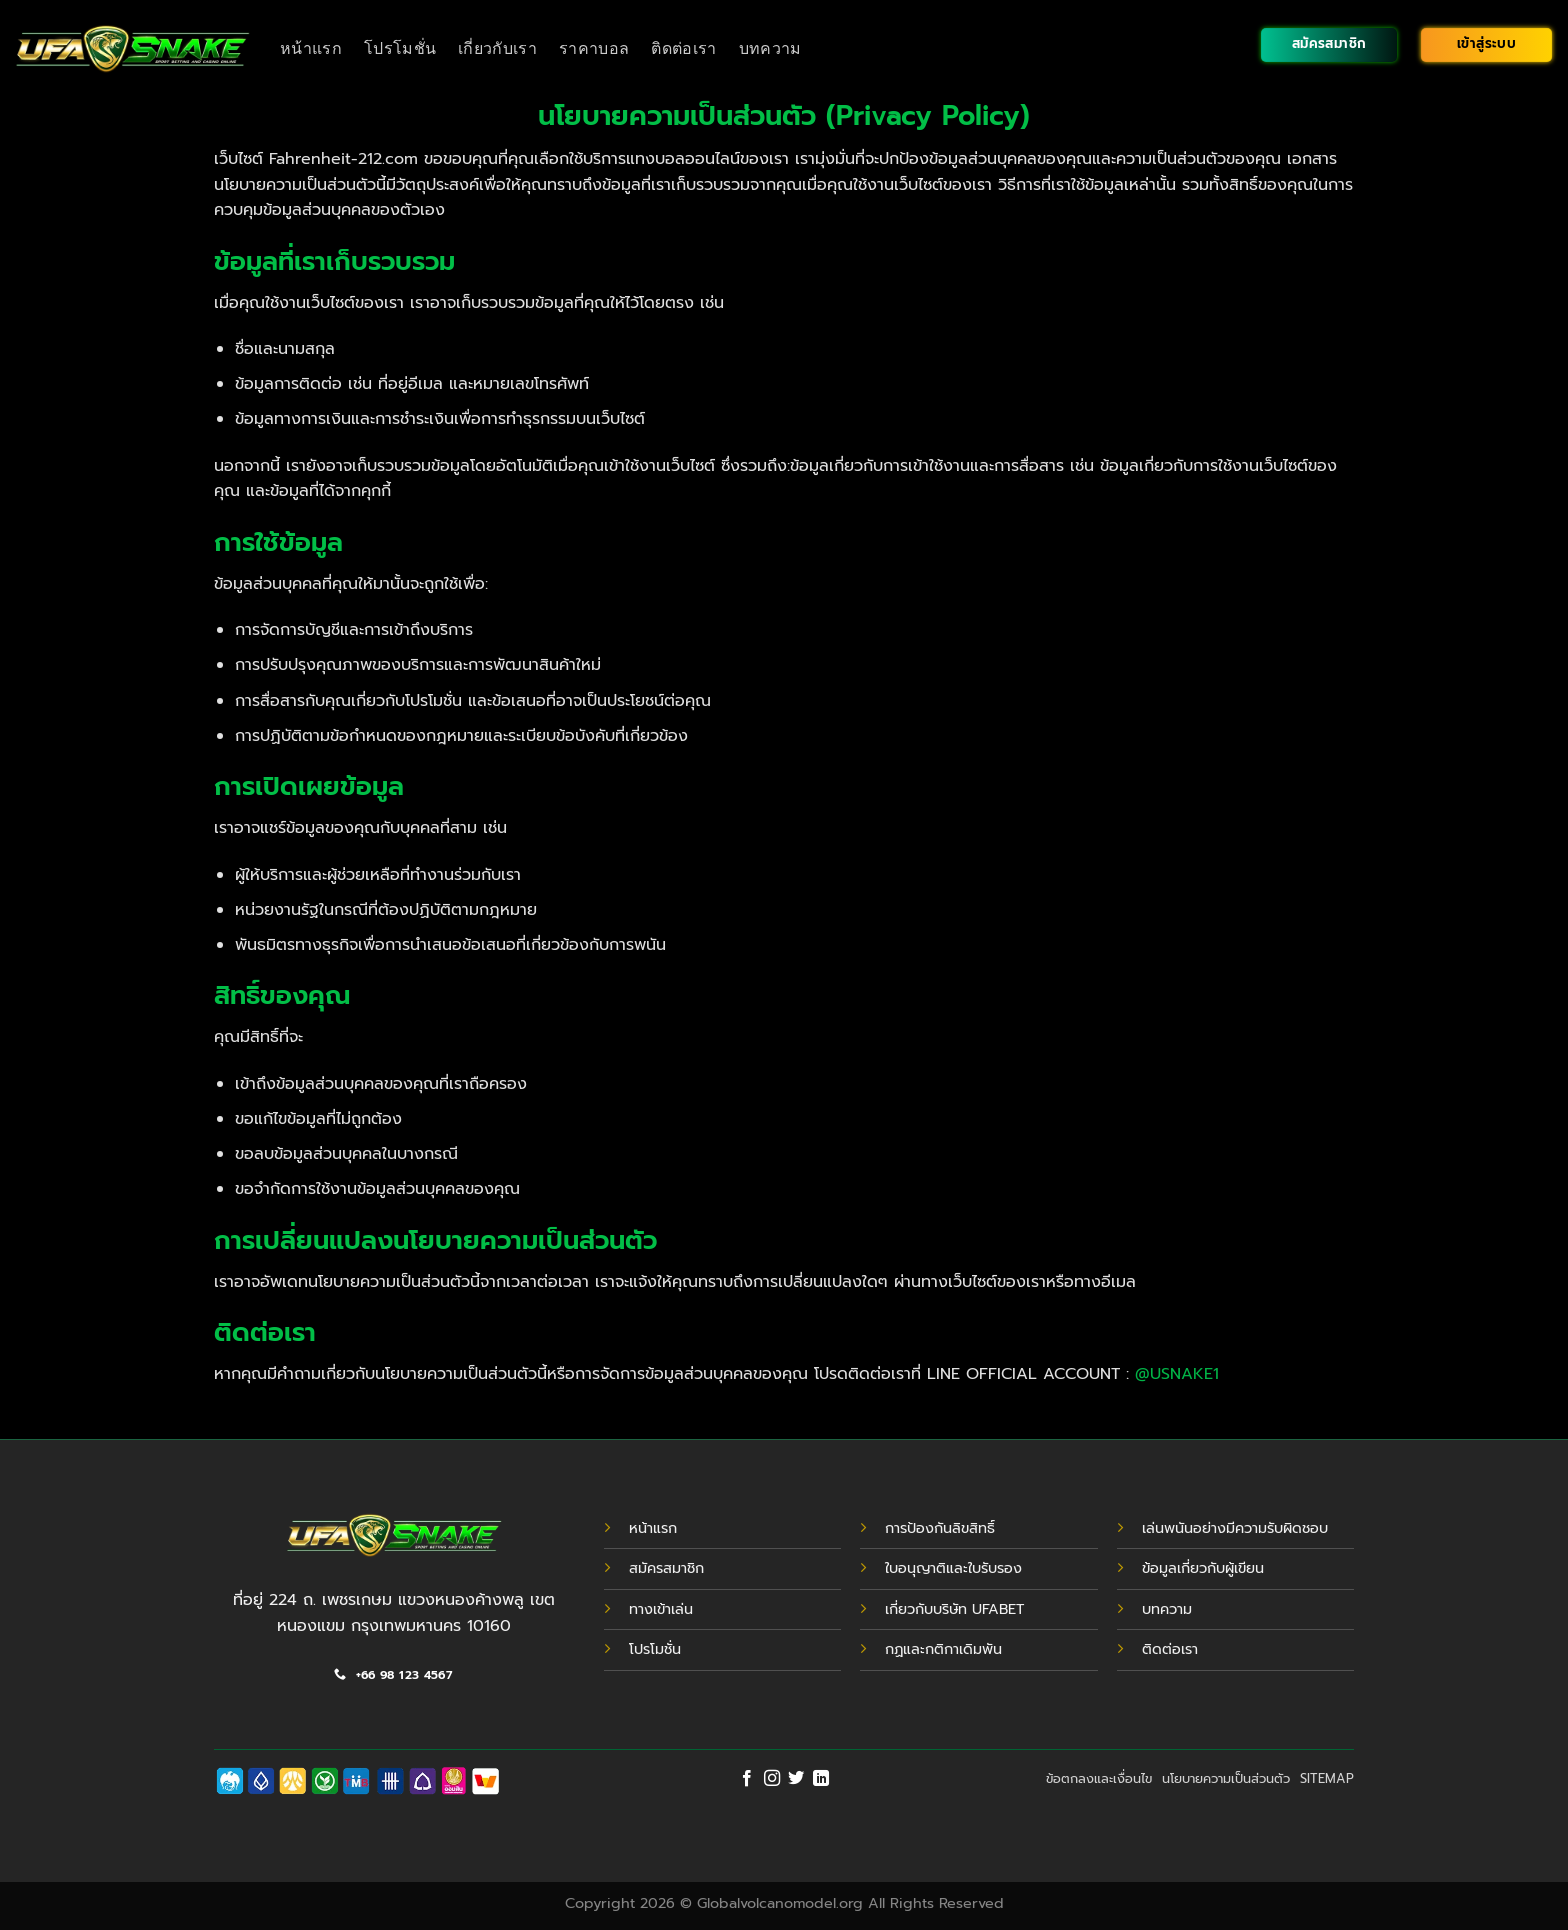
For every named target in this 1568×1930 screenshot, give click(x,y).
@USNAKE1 (1177, 1374)
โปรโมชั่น (400, 48)
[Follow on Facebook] (747, 1779)
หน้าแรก (311, 48)
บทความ (770, 48)
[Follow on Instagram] (772, 1779)
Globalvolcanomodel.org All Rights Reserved (850, 1903)
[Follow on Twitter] (796, 1779)
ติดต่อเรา (683, 48)
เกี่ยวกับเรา (497, 48)
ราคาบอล (594, 48)
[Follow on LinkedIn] (821, 1779)
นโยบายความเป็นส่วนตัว (1226, 1778)
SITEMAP (1327, 1778)
